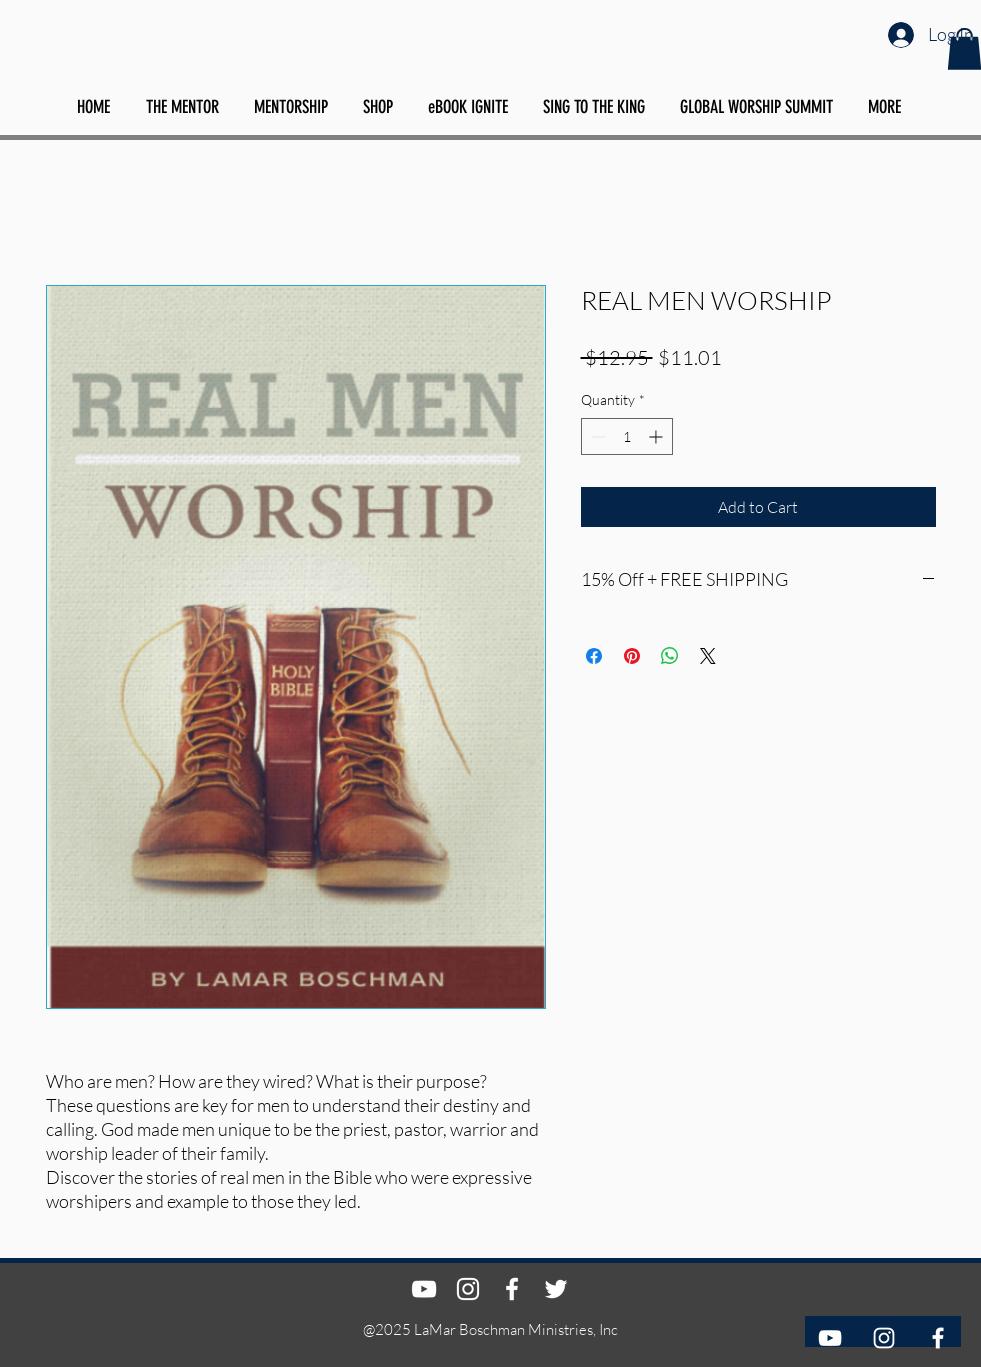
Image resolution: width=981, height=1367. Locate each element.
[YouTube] (830, 1338)
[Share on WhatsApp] (670, 656)
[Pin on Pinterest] (632, 656)
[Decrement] (596, 436)
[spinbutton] (627, 436)
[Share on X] (708, 656)
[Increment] (657, 436)
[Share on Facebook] (594, 656)
